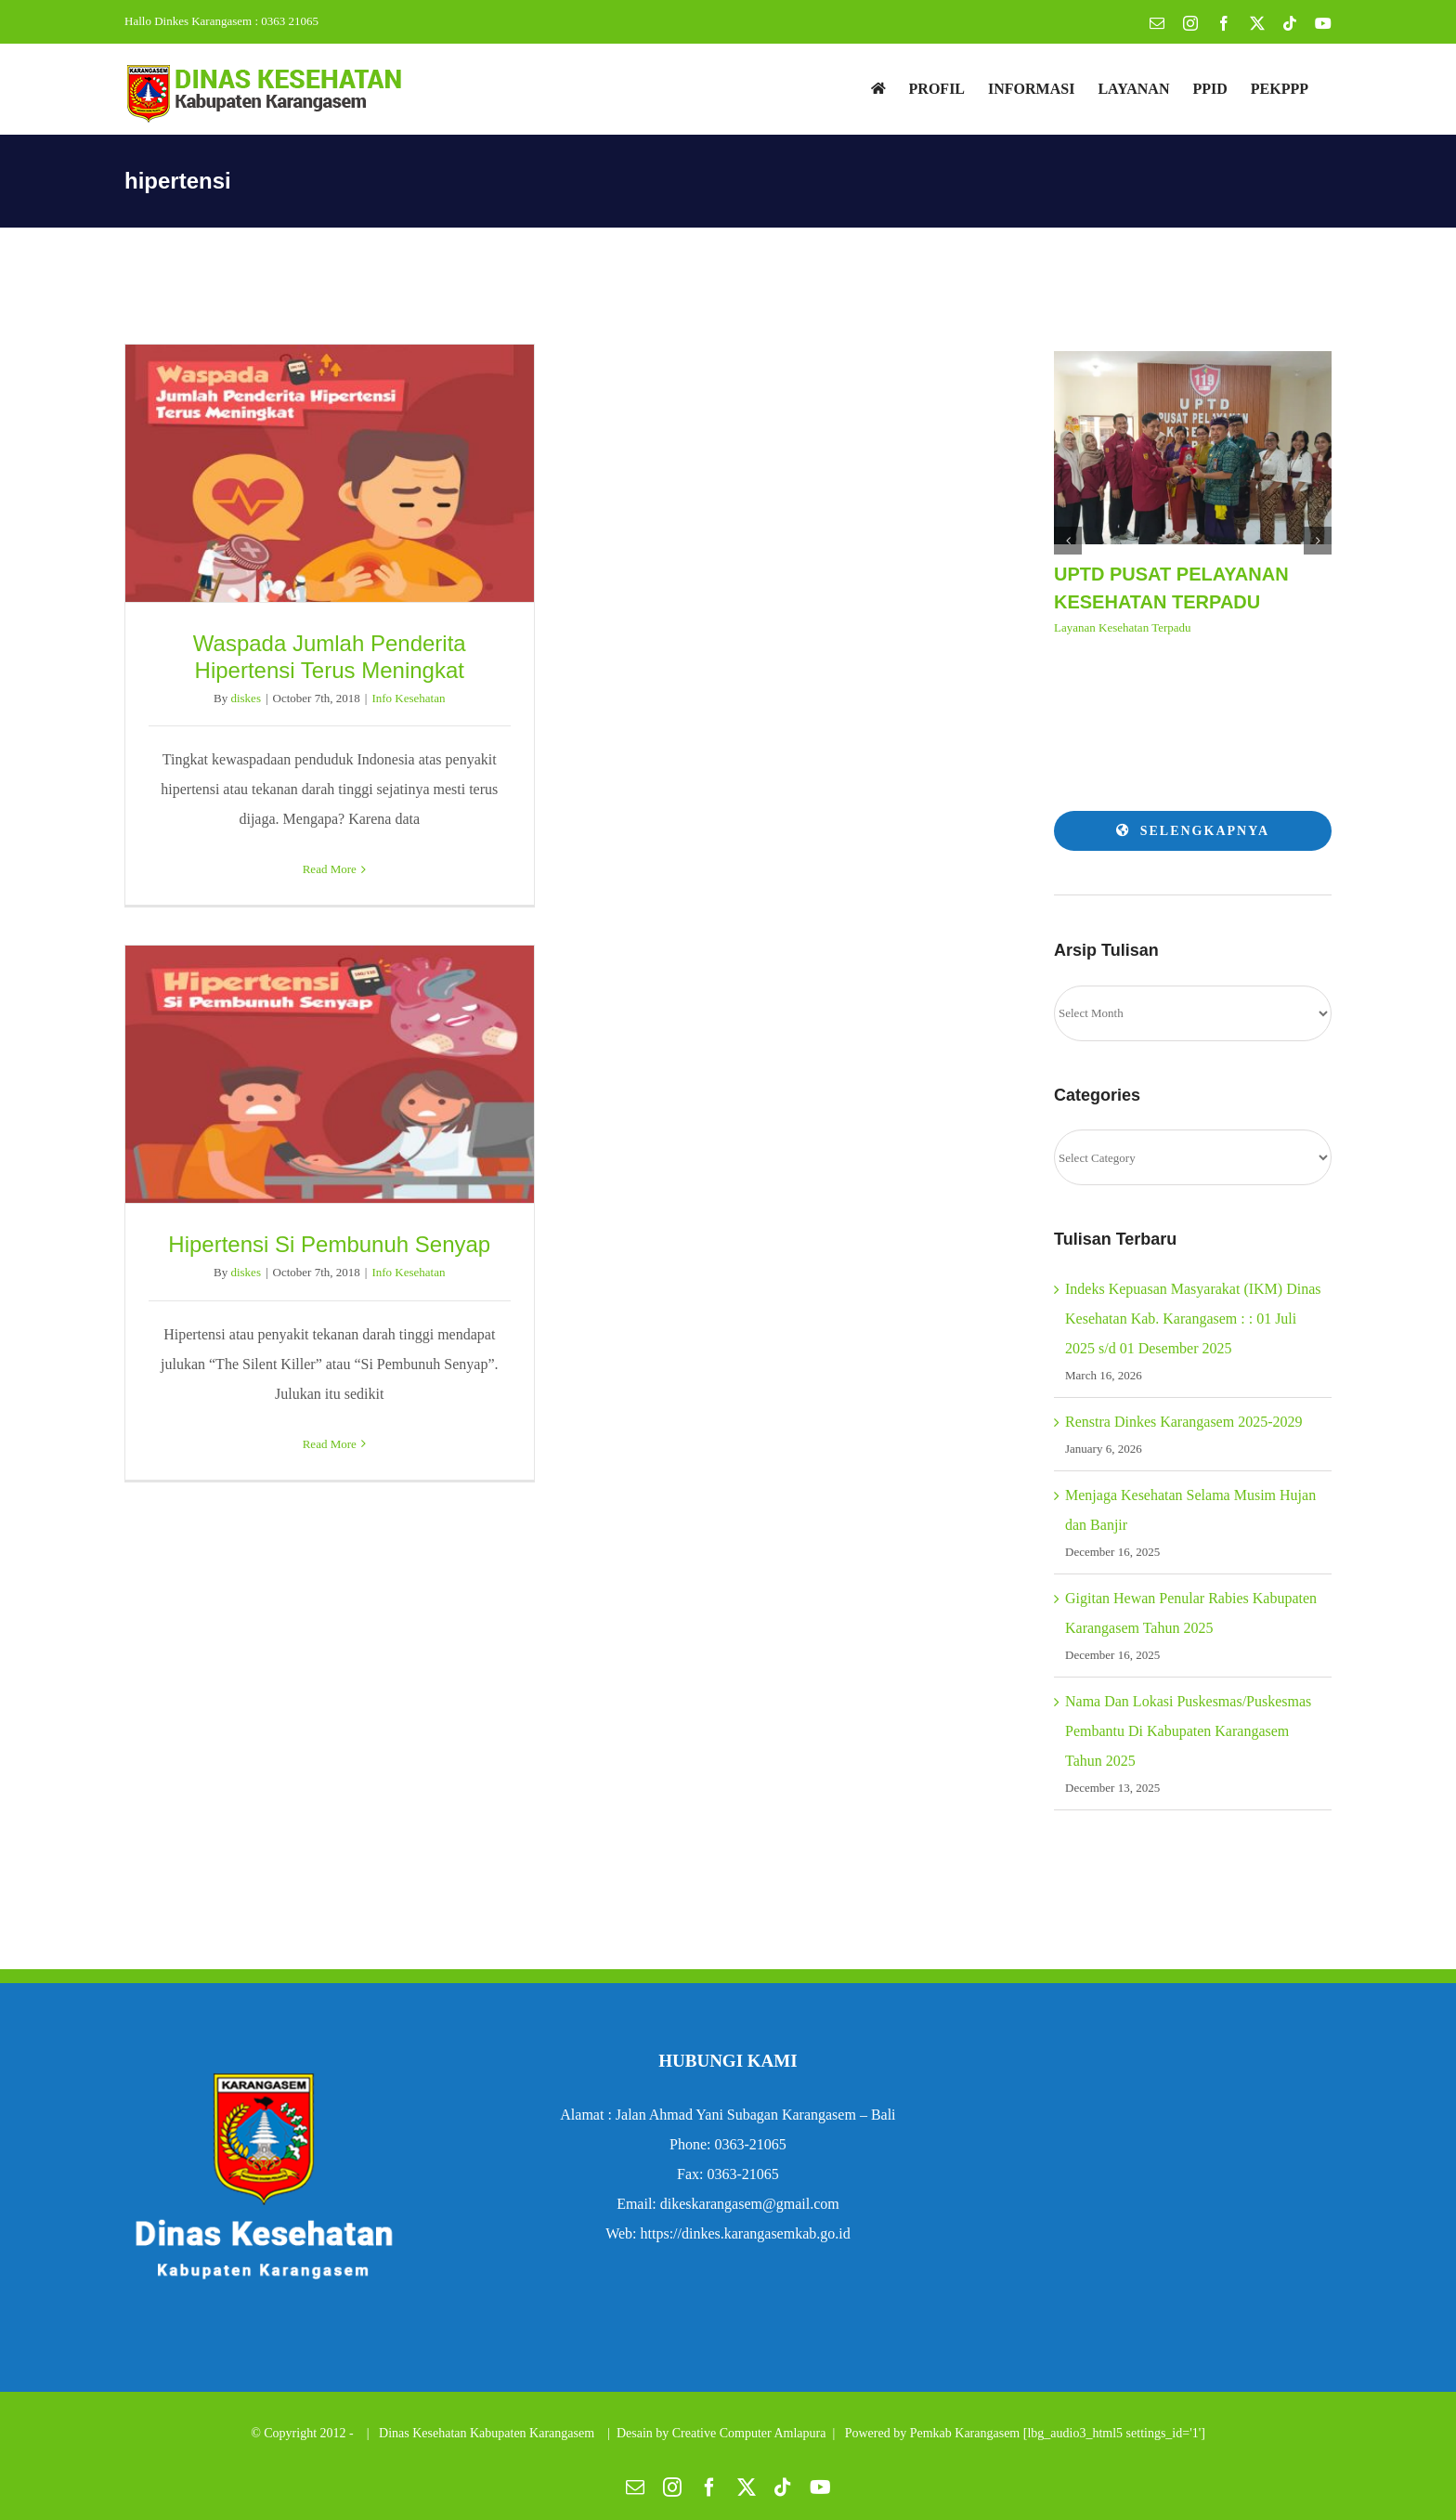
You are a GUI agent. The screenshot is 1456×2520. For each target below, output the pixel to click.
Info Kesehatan (408, 698)
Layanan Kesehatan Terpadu (1122, 627)
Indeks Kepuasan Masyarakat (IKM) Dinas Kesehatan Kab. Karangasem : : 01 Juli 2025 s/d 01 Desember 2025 (1192, 1318)
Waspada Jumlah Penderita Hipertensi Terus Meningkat (329, 657)
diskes (245, 698)
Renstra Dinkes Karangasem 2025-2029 (1184, 1422)
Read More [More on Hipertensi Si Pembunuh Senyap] (330, 1444)
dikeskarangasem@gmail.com (749, 2204)
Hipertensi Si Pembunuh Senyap (329, 1244)
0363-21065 (750, 2144)
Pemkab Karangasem (965, 2433)
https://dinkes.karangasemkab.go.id (746, 2233)
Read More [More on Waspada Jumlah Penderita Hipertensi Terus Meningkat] (330, 869)
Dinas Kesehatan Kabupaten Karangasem (488, 2433)
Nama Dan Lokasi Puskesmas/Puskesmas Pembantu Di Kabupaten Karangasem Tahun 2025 (1188, 1731)
